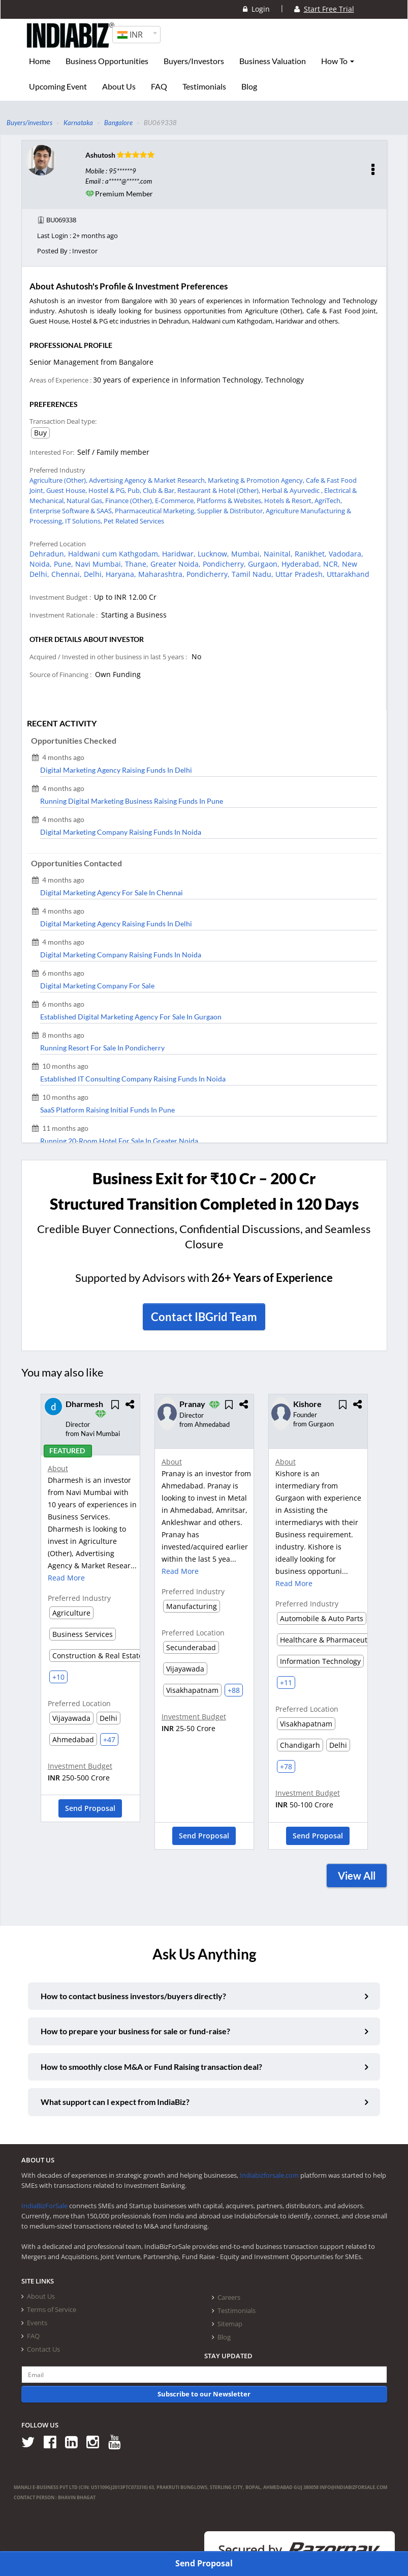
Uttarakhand (348, 574)
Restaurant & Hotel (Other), (219, 490)
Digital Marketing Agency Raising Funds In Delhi (116, 770)
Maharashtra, (162, 574)
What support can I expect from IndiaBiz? (115, 2101)
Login (256, 9)
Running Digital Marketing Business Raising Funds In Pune (131, 801)
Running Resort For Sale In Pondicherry (102, 1047)
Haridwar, (180, 554)
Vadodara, (346, 554)
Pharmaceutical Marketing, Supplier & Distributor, (190, 510)
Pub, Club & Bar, (152, 490)
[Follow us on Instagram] (96, 2441)
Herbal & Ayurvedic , (293, 490)
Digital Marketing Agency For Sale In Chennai (111, 892)
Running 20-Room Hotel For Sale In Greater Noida (119, 1140)
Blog (249, 86)
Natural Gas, (86, 500)
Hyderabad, (302, 564)
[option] (90, 1611)
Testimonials (204, 86)
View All (356, 1875)
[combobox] (136, 34)
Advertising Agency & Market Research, (148, 480)
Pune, (64, 564)
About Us (119, 86)
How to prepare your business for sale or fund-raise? (135, 2031)
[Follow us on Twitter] (31, 2441)
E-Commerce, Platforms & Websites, (209, 500)
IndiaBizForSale (44, 2205)
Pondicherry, (225, 564)
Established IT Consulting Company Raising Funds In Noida (133, 1078)
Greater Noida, (176, 564)
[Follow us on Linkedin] (75, 2441)
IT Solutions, (84, 520)
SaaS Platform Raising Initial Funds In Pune (107, 1109)
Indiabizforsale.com (269, 2175)
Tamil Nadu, (253, 574)
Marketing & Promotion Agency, (257, 480)
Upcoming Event (58, 86)
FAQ (159, 86)
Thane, (137, 564)
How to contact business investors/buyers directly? (133, 1996)
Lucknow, (214, 554)
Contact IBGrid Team (204, 1317)
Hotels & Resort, (289, 500)
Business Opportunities (107, 61)
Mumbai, (247, 554)
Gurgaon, (264, 564)
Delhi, (95, 574)
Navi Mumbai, (100, 564)
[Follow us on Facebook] (54, 2441)
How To (337, 61)
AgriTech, (328, 500)
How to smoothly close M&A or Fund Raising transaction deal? (151, 2066)
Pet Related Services (134, 520)
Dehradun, (48, 554)
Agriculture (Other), (59, 480)
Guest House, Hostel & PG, (87, 490)
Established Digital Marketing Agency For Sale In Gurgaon (131, 1016)
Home (39, 61)
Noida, (41, 564)
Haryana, (122, 574)
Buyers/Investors (194, 61)
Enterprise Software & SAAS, (72, 510)
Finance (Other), (130, 500)
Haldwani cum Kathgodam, (115, 554)
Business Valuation (272, 61)
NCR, (332, 564)
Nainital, (279, 554)
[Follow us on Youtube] (118, 2441)
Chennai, (67, 574)
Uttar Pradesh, (301, 574)
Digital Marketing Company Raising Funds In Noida (120, 832)
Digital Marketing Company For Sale (97, 985)
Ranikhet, (312, 554)
